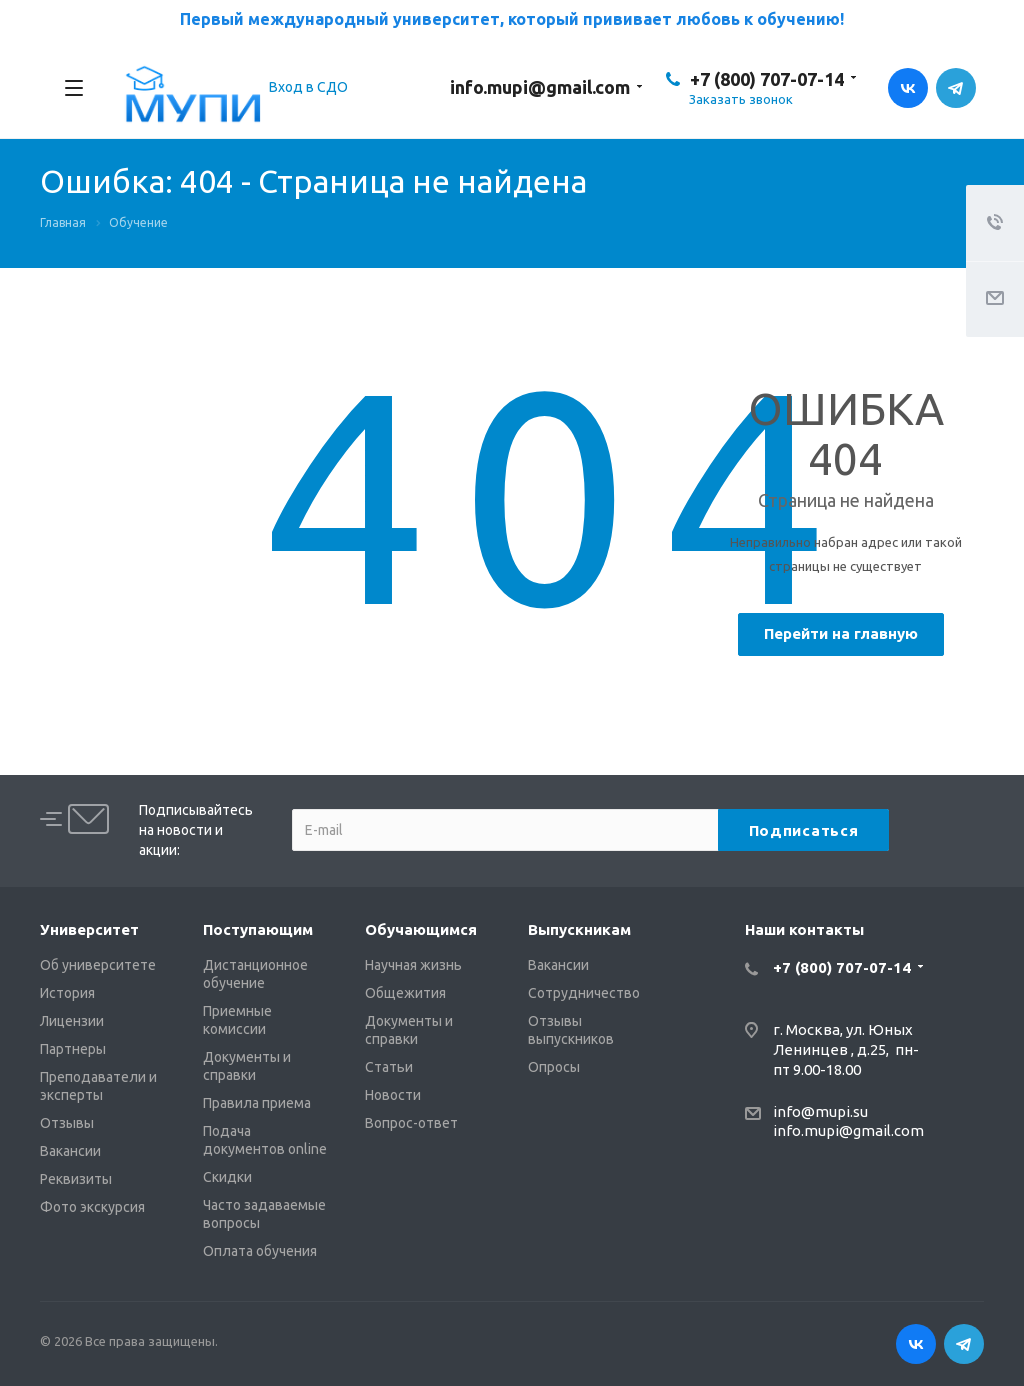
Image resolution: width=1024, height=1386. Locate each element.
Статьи (389, 1067)
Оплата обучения (260, 1251)
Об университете (98, 965)
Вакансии (70, 1151)
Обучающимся (421, 929)
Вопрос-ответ (411, 1123)
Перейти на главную (841, 633)
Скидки (227, 1177)
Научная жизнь (413, 965)
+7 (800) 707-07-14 (767, 79)
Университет (89, 929)
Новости (393, 1095)
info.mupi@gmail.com (540, 87)
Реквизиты (76, 1179)
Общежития (405, 993)
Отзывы (67, 1123)
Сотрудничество (584, 993)
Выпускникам (579, 929)
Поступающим (258, 929)
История (67, 993)
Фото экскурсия (92, 1207)
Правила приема (257, 1103)
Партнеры (73, 1049)
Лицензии (72, 1021)
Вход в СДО (308, 87)
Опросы (554, 1067)
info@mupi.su (820, 1111)
